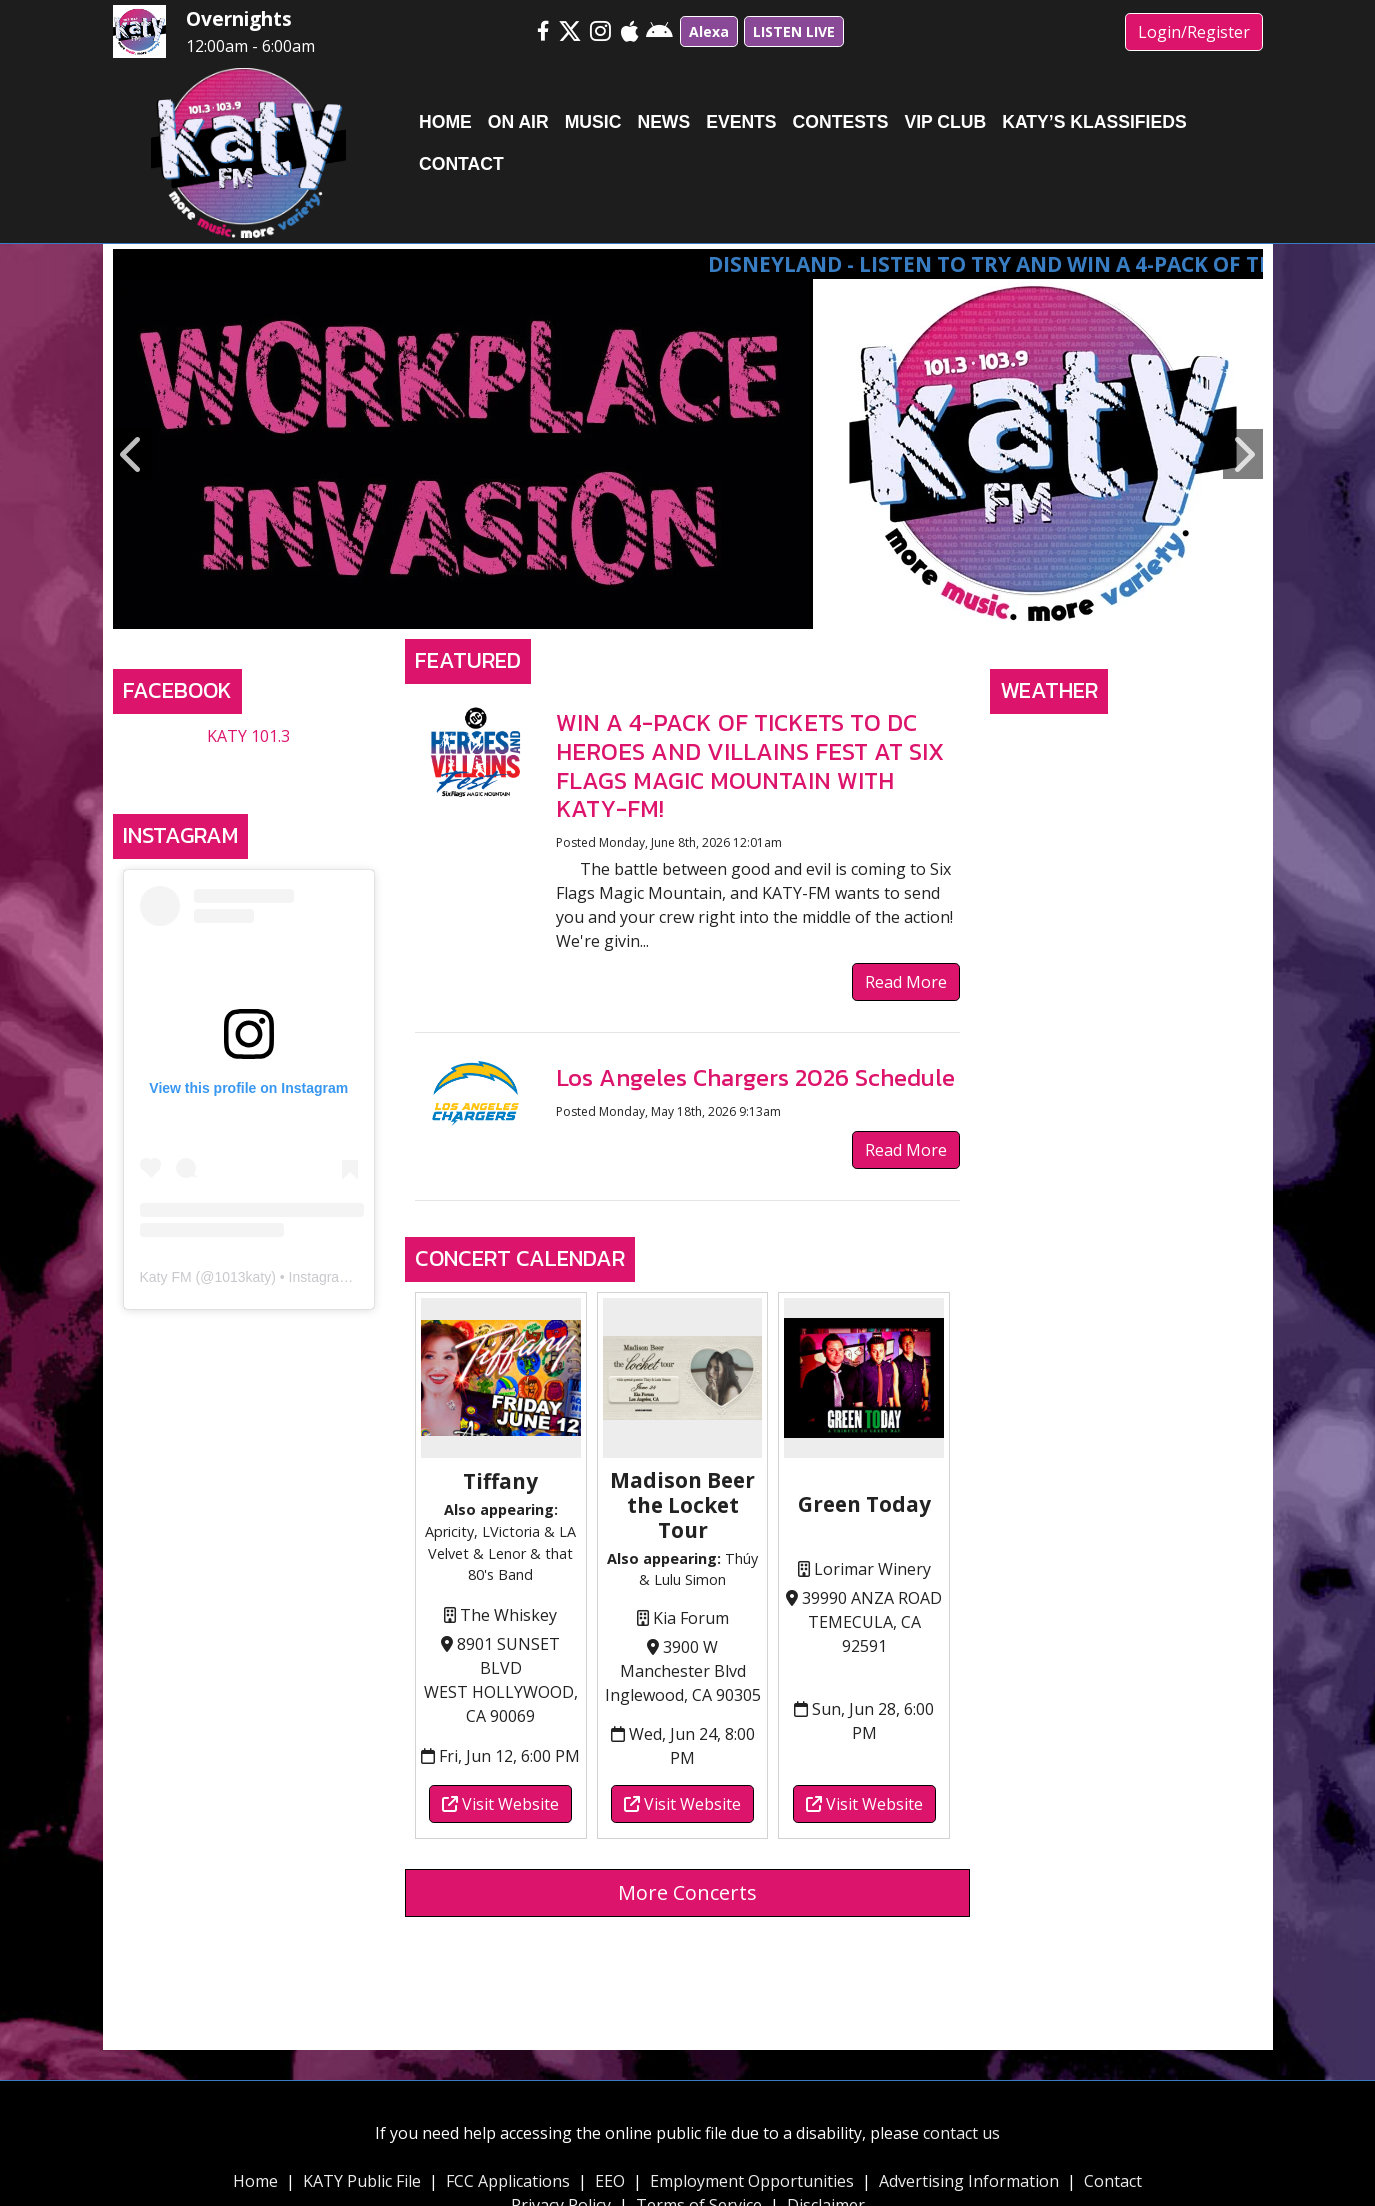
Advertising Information (969, 2181)
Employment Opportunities (752, 2181)
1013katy (242, 1277)
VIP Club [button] (945, 122)
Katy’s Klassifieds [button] (1094, 122)
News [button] (663, 122)
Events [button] (741, 122)
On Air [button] (518, 122)
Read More (906, 982)
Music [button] (593, 122)
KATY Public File (362, 2181)
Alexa (709, 31)
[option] (688, 454)
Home (255, 2181)
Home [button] (445, 122)
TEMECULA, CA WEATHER (1126, 799)
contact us (961, 2133)
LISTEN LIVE (794, 31)
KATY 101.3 (248, 736)
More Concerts (687, 1892)
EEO (610, 2181)
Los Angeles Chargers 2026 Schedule (755, 1077)
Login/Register (1194, 32)
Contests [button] (841, 122)
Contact (1113, 2181)
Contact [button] (461, 164)
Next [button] (1243, 454)
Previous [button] (133, 454)
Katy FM (166, 1277)
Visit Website (500, 1804)
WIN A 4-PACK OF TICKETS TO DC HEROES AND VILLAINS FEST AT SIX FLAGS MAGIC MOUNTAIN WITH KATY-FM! (750, 765)
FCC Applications (508, 2181)
